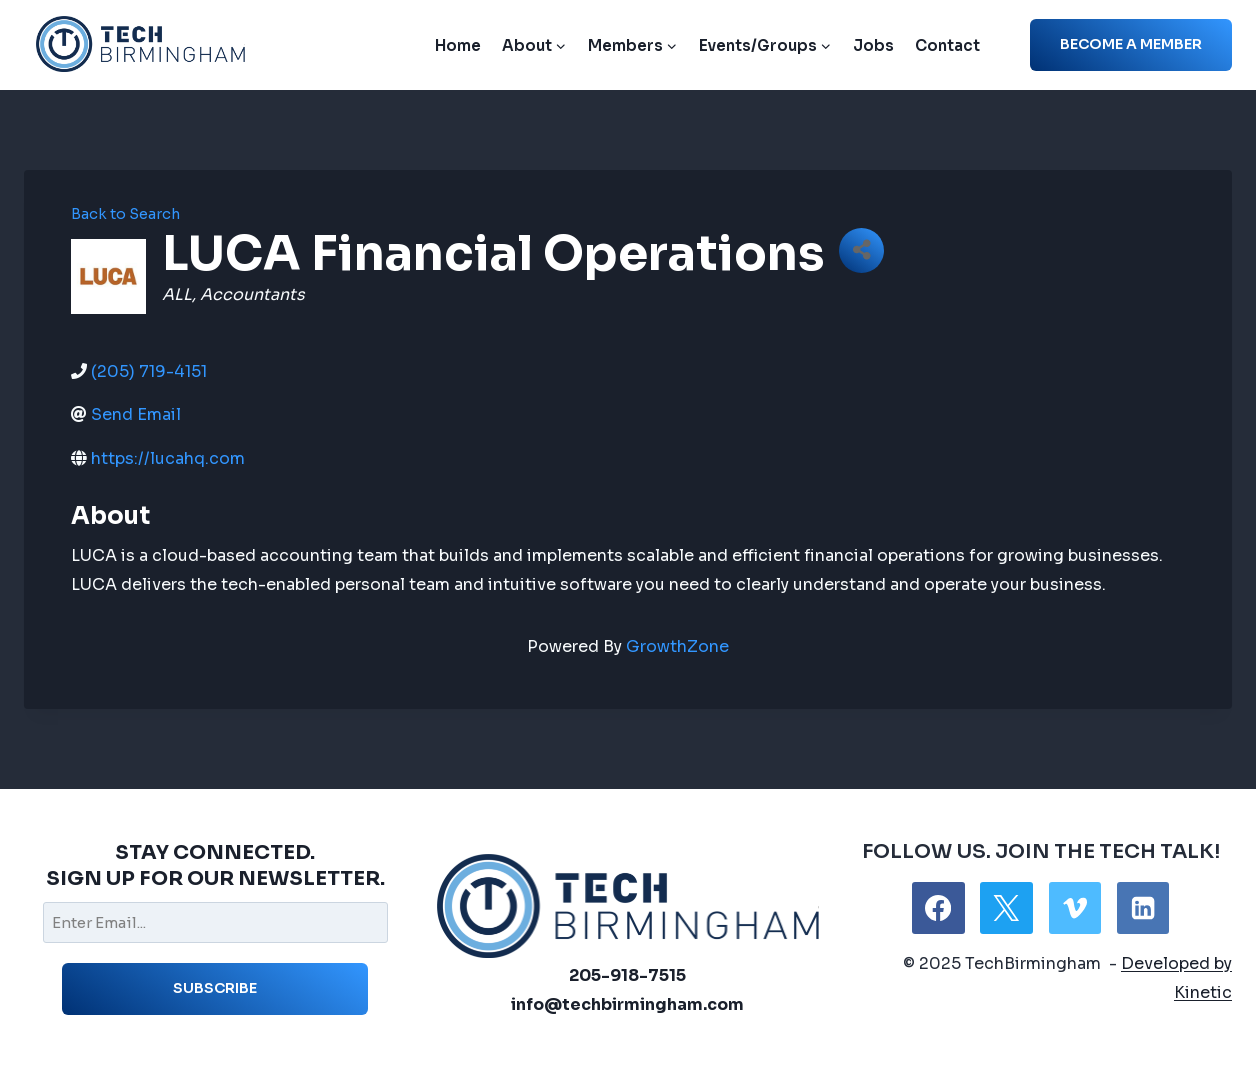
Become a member (1131, 44)
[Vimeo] (1075, 908)
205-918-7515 (627, 975)
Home (458, 45)
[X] (1006, 908)
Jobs (873, 45)
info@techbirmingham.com (627, 1004)
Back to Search (125, 214)
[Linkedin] (1143, 908)
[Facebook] (938, 908)
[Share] (861, 250)
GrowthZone (677, 646)
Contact (947, 45)
